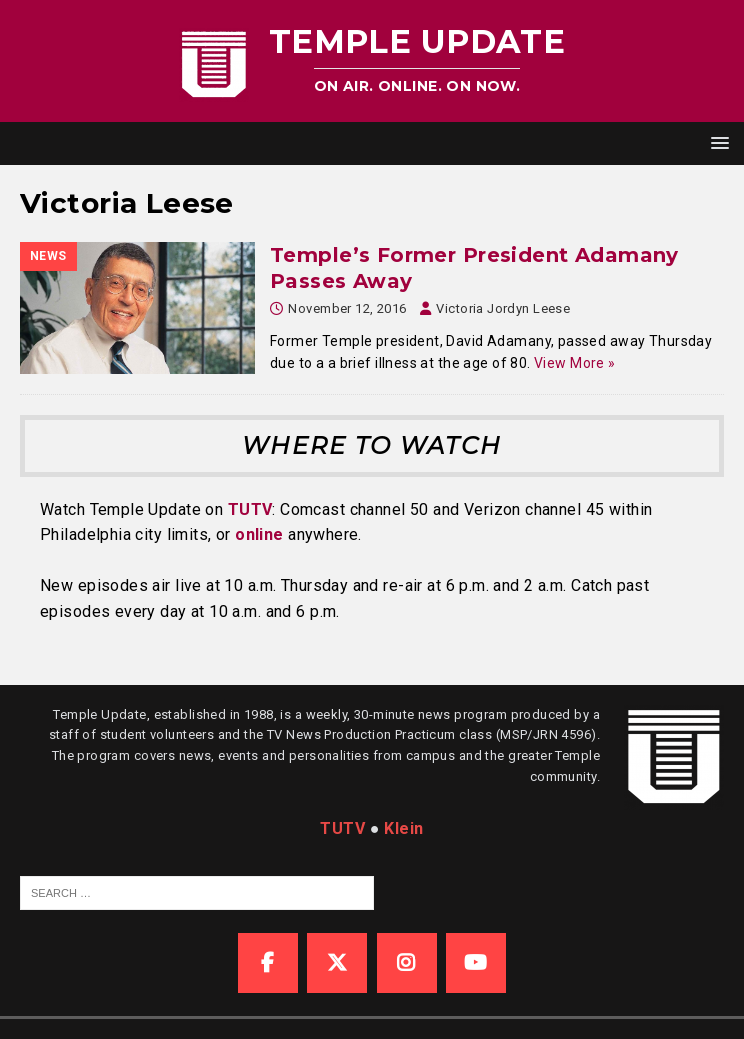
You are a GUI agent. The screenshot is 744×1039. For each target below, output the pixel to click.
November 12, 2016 (347, 308)
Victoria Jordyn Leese (503, 308)
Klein (403, 828)
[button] (716, 142)
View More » (575, 363)
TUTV (250, 509)
